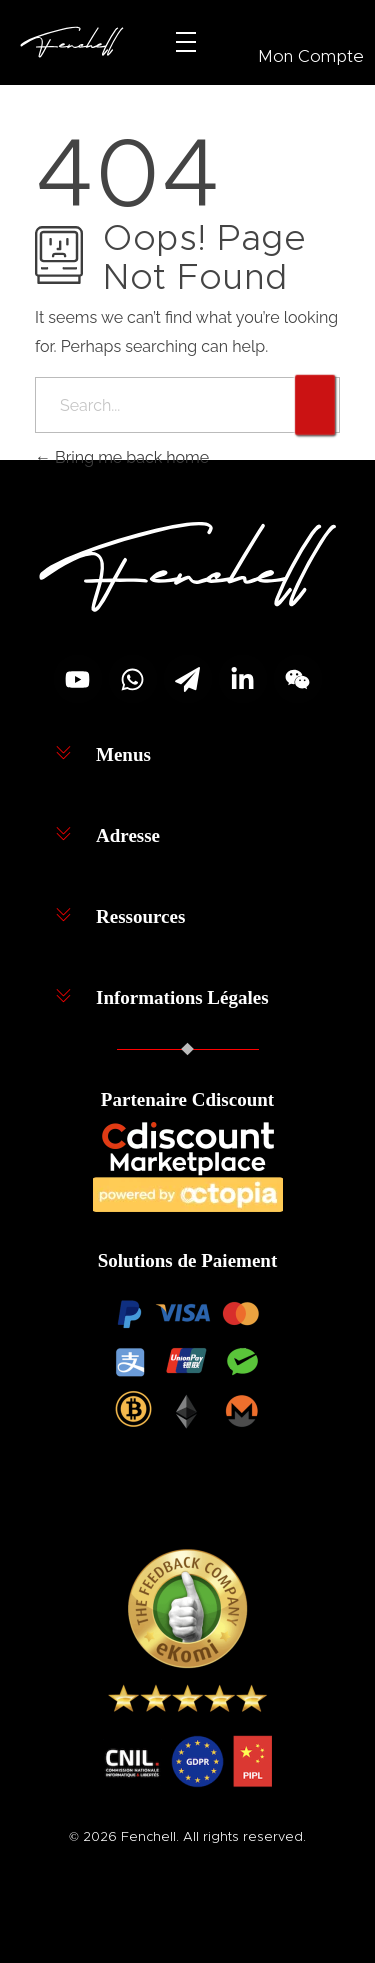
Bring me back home (122, 457)
